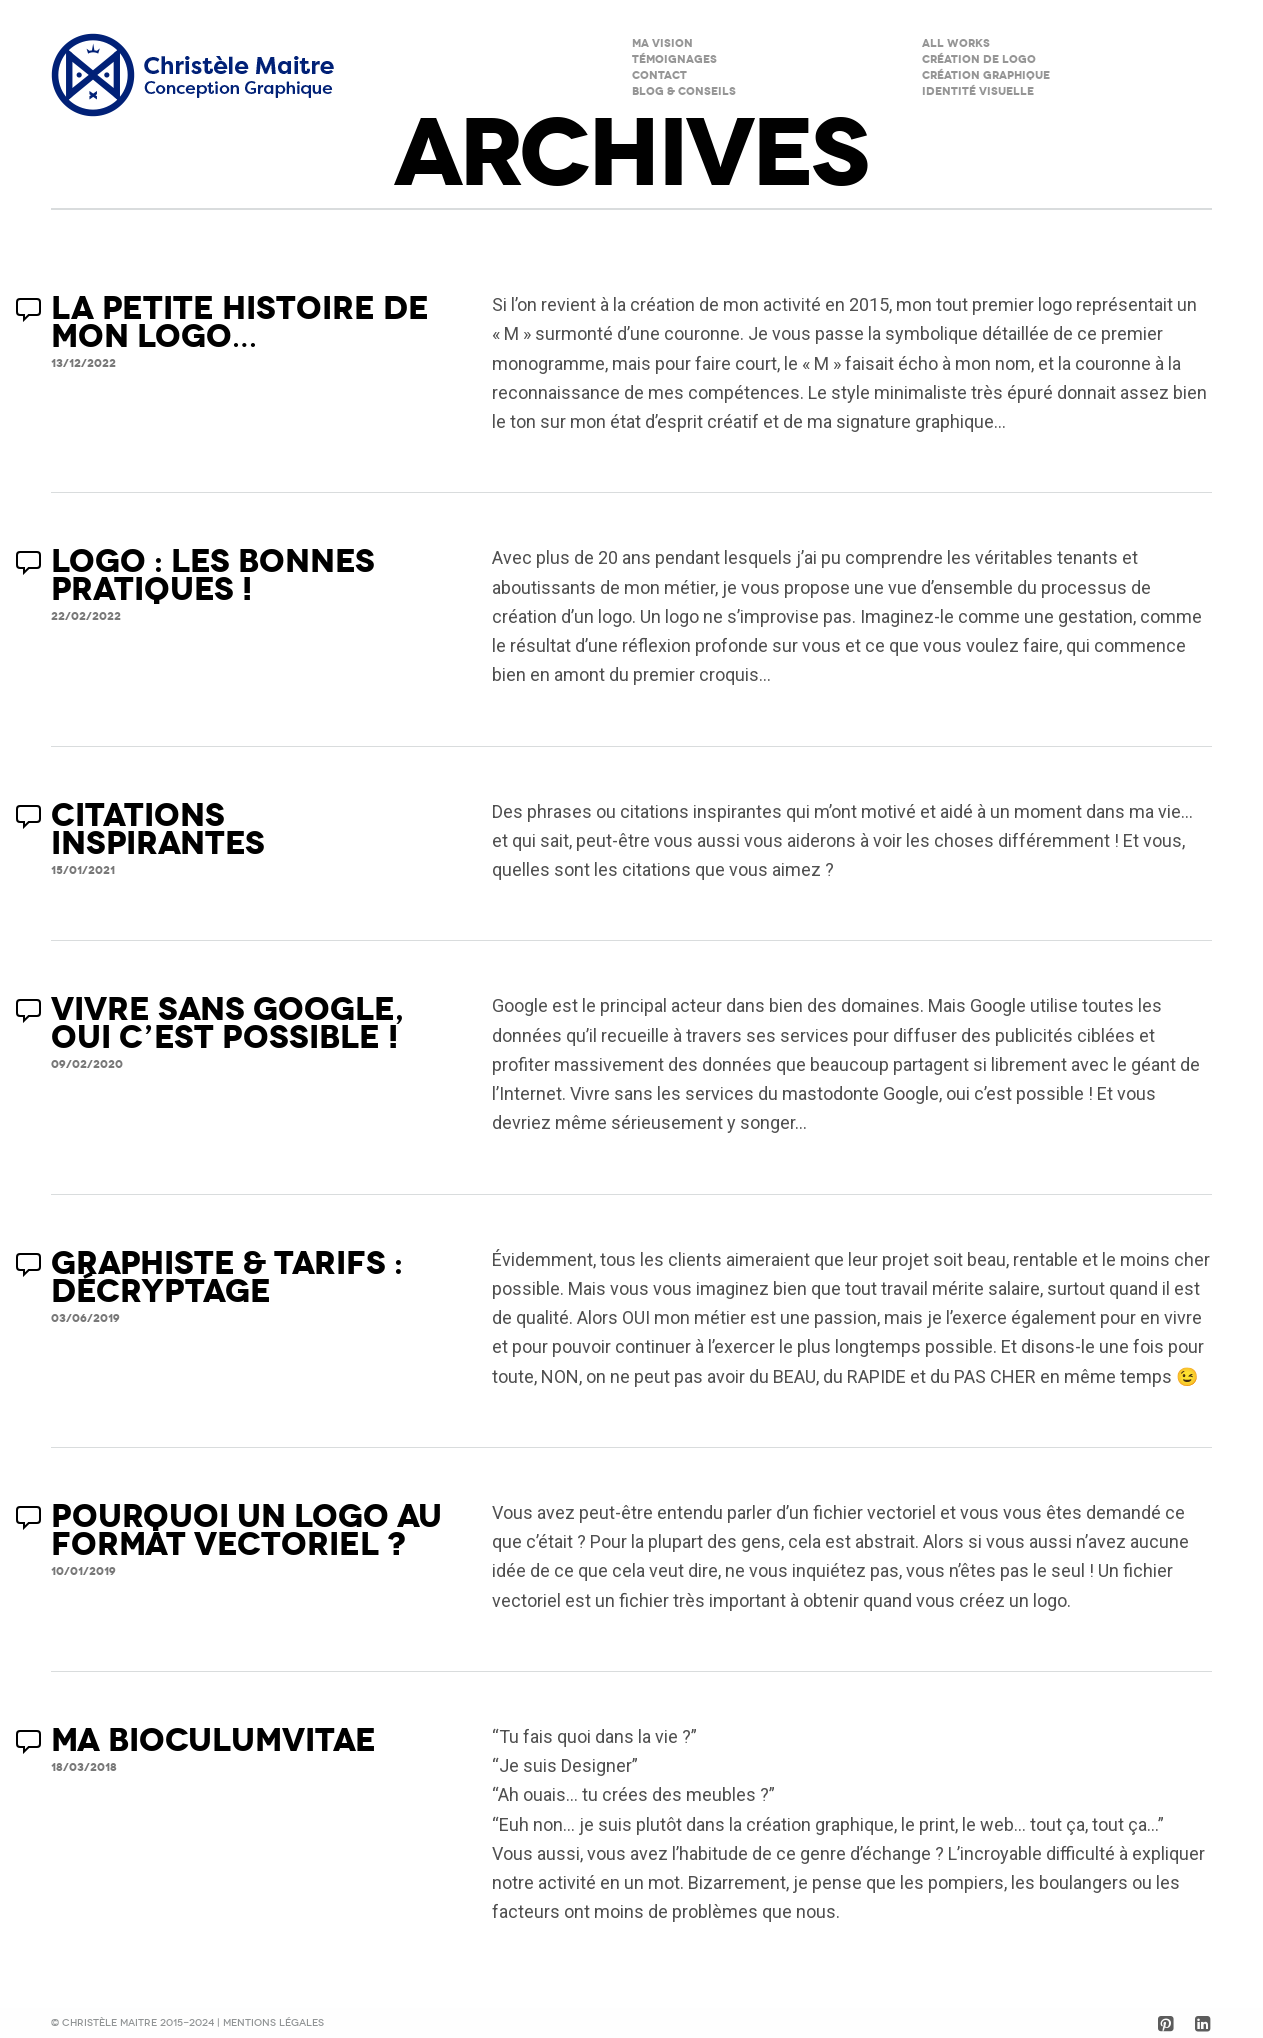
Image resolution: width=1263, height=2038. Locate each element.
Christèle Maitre (111, 2023)
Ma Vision (662, 43)
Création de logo (979, 59)
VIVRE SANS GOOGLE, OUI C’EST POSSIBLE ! (227, 1023)
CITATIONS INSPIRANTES (158, 829)
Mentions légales (273, 2023)
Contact (659, 75)
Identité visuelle (978, 91)
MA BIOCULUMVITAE (213, 1740)
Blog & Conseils (684, 91)
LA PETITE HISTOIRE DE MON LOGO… (240, 322)
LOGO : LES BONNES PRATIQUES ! (213, 575)
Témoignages (674, 59)
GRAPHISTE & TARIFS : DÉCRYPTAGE (227, 1277)
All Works (956, 43)
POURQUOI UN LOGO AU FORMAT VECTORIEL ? (246, 1530)
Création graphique (986, 75)
